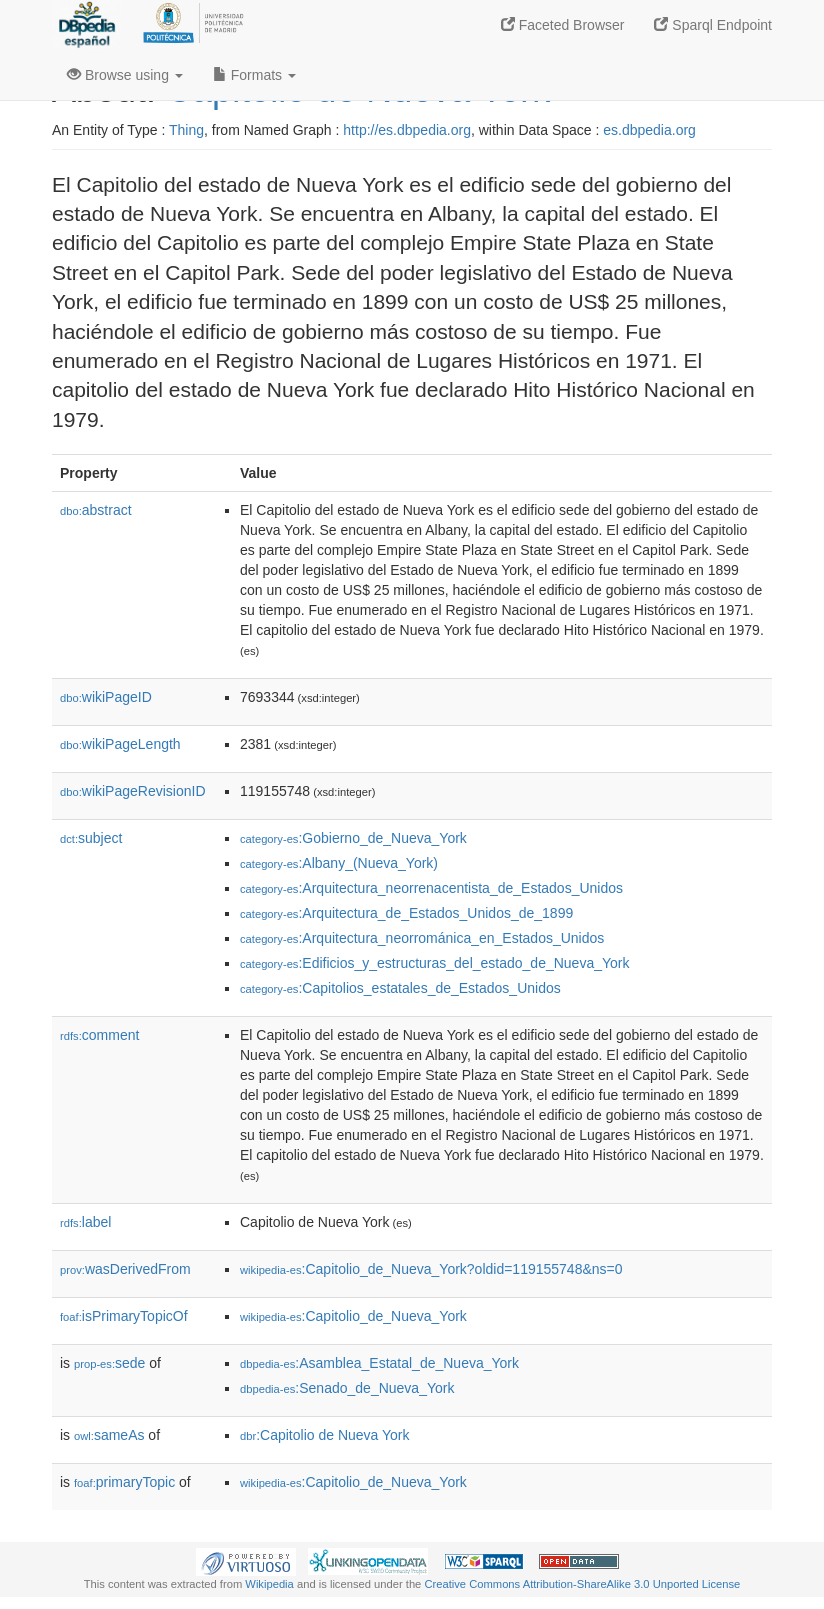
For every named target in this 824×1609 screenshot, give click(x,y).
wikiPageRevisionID (133, 791)
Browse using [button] (125, 75)
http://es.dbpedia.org (407, 130)
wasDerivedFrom (125, 1269)
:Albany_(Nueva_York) (339, 863)
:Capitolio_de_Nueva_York (353, 1316)
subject (91, 838)
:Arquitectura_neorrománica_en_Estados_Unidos (422, 938)
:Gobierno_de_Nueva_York (353, 838)
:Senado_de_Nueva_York (347, 1388)
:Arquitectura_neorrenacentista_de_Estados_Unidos (431, 888)
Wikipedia (269, 1584)
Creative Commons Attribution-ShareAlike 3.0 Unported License (582, 1584)
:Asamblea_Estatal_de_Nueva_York (379, 1363)
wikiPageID (106, 697)
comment (99, 1035)
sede (109, 1363)
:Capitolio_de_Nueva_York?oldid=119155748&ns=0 (431, 1269)
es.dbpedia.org (649, 130)
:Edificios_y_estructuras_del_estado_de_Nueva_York (434, 963)
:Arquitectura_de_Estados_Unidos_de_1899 (406, 913)
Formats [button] (254, 75)
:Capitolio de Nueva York (325, 1435)
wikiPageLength (120, 744)
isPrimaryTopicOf (124, 1316)
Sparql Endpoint (713, 25)
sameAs (109, 1435)
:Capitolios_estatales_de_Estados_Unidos (400, 988)
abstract (96, 510)
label (85, 1222)
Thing (186, 130)
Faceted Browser (563, 25)
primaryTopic (124, 1482)
